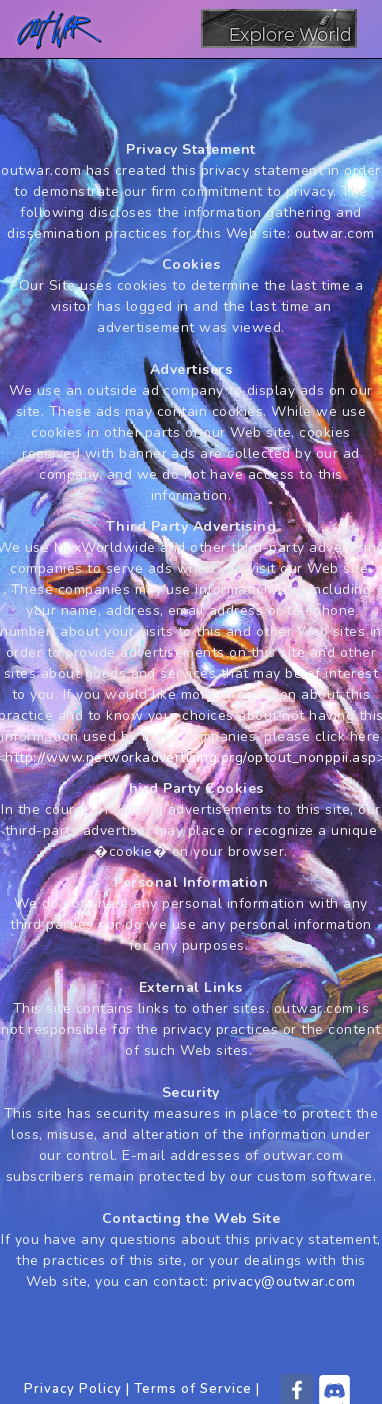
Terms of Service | (197, 1389)
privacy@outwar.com (284, 1281)
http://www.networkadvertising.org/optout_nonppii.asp (191, 757)
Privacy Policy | (77, 1389)
